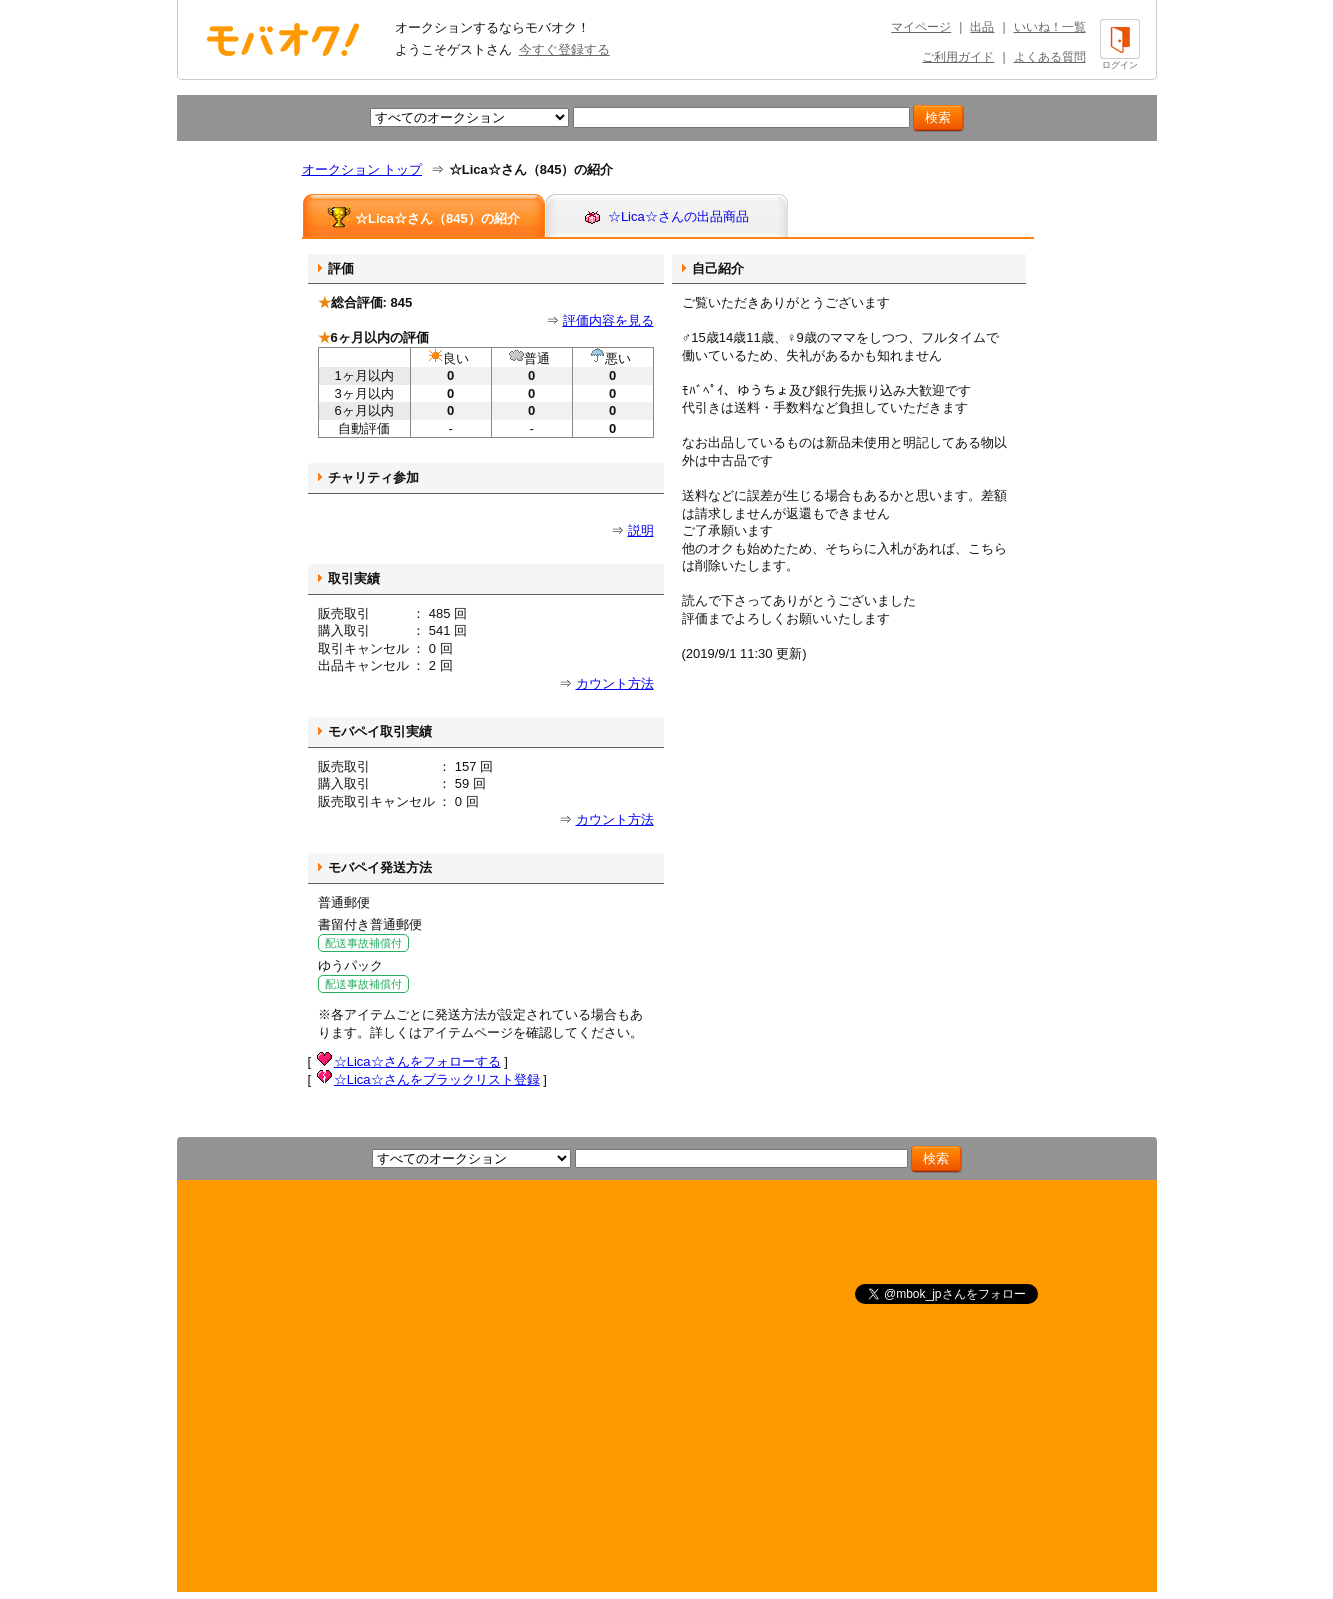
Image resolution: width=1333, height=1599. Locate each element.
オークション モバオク (283, 39)
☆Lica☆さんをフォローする (417, 1061)
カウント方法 (615, 683)
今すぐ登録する (564, 49)
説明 (641, 530)
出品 (982, 27)
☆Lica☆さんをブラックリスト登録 (437, 1079)
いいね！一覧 (1050, 27)
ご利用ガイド (958, 57)
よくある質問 (1050, 57)
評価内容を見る (608, 320)
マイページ (921, 27)
